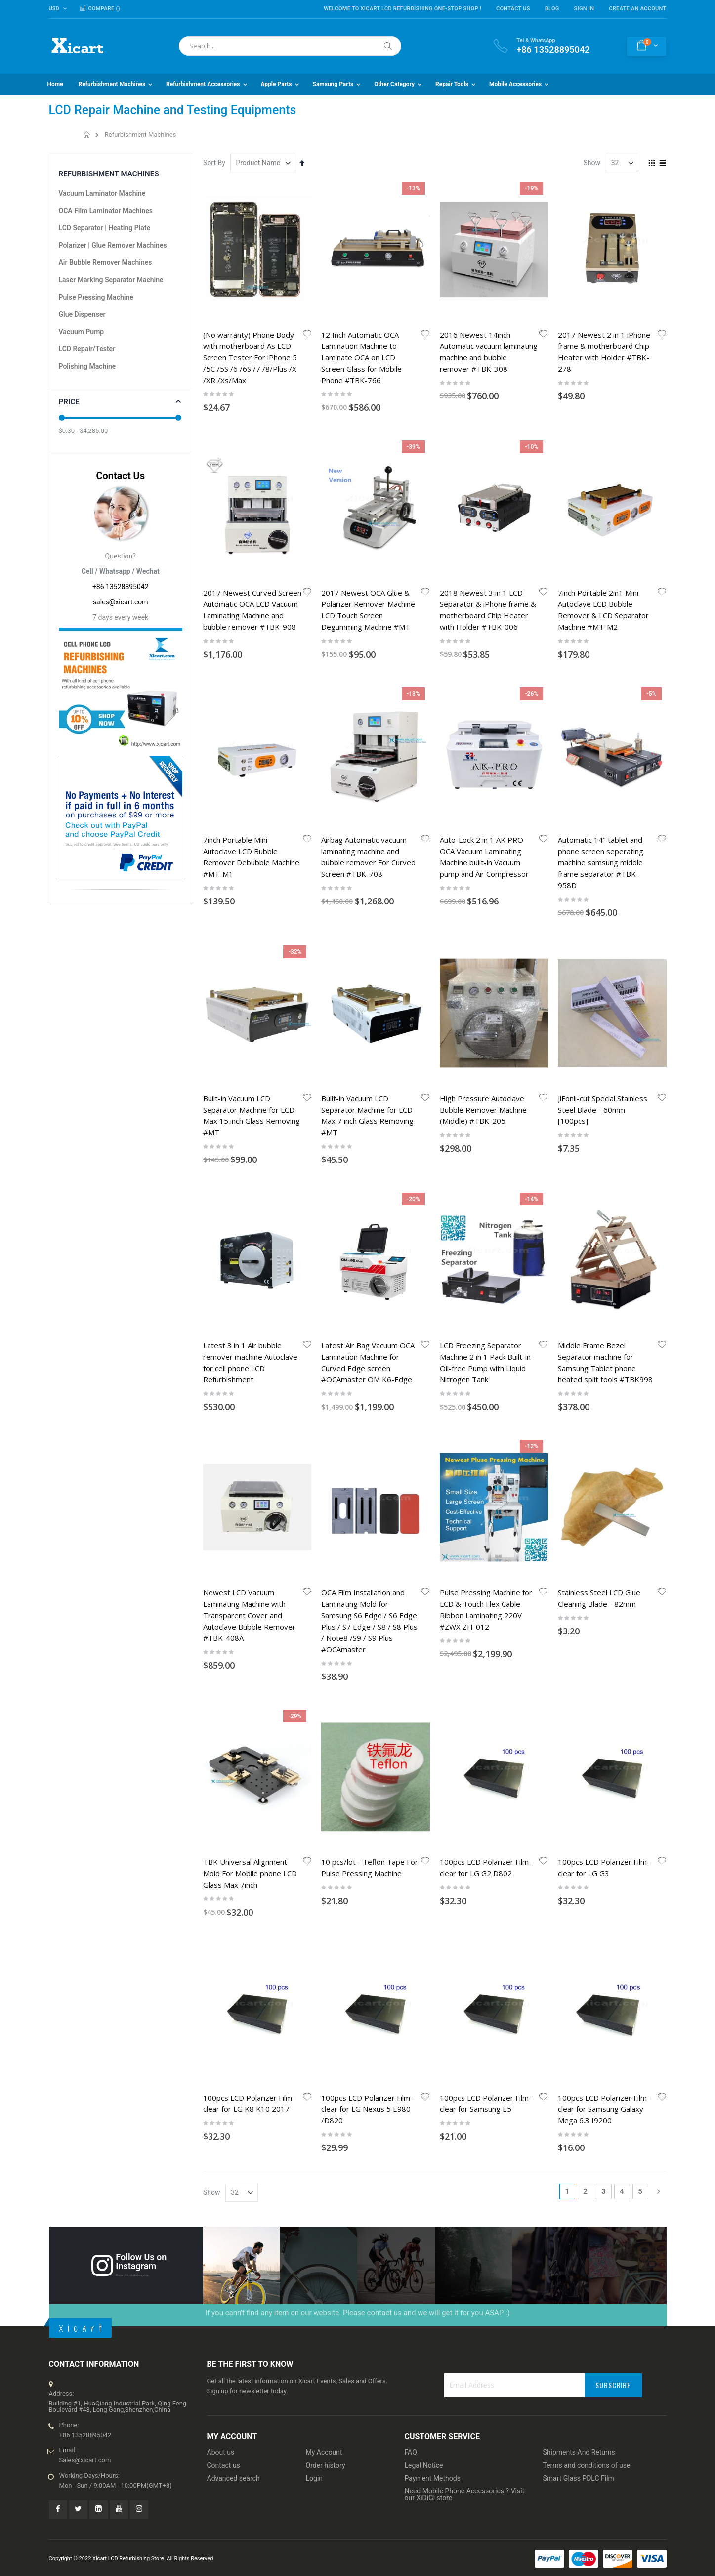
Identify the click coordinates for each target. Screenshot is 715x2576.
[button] (307, 335)
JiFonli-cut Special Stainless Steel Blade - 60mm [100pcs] (602, 749)
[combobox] (290, 46)
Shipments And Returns (579, 1613)
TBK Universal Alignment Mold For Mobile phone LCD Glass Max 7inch (250, 1154)
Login (314, 1639)
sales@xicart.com (120, 602)
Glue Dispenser (82, 314)
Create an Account (637, 8)
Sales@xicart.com (85, 1621)
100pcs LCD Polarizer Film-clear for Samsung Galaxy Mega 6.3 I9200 (604, 1270)
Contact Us (513, 8)
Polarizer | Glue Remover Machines (113, 245)
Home (87, 135)
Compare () (99, 8)
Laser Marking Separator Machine (111, 280)
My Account (324, 1613)
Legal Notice (424, 1626)
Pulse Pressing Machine (96, 297)
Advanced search (233, 1639)
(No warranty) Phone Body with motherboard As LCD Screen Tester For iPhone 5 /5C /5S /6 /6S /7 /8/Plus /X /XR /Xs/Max (250, 357)
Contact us (223, 1626)
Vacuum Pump (81, 332)
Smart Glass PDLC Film (578, 1639)
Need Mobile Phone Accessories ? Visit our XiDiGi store (465, 1655)
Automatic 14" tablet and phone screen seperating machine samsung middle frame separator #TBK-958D (600, 622)
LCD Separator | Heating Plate (105, 228)
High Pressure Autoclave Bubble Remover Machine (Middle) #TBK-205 (483, 749)
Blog (552, 8)
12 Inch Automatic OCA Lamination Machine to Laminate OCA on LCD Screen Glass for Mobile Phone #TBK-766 (361, 357)
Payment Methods (433, 1639)
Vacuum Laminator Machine (102, 193)
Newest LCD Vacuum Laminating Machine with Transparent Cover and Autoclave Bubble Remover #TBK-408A (249, 1015)
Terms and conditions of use (587, 1626)
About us (221, 1613)
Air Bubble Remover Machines (105, 262)
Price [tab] (69, 401)
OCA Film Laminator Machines (106, 211)
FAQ (411, 1613)
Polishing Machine (87, 366)
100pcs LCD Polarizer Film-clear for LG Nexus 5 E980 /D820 (367, 1270)
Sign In (584, 8)
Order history (325, 1626)
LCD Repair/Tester (87, 349)
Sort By (214, 163)
